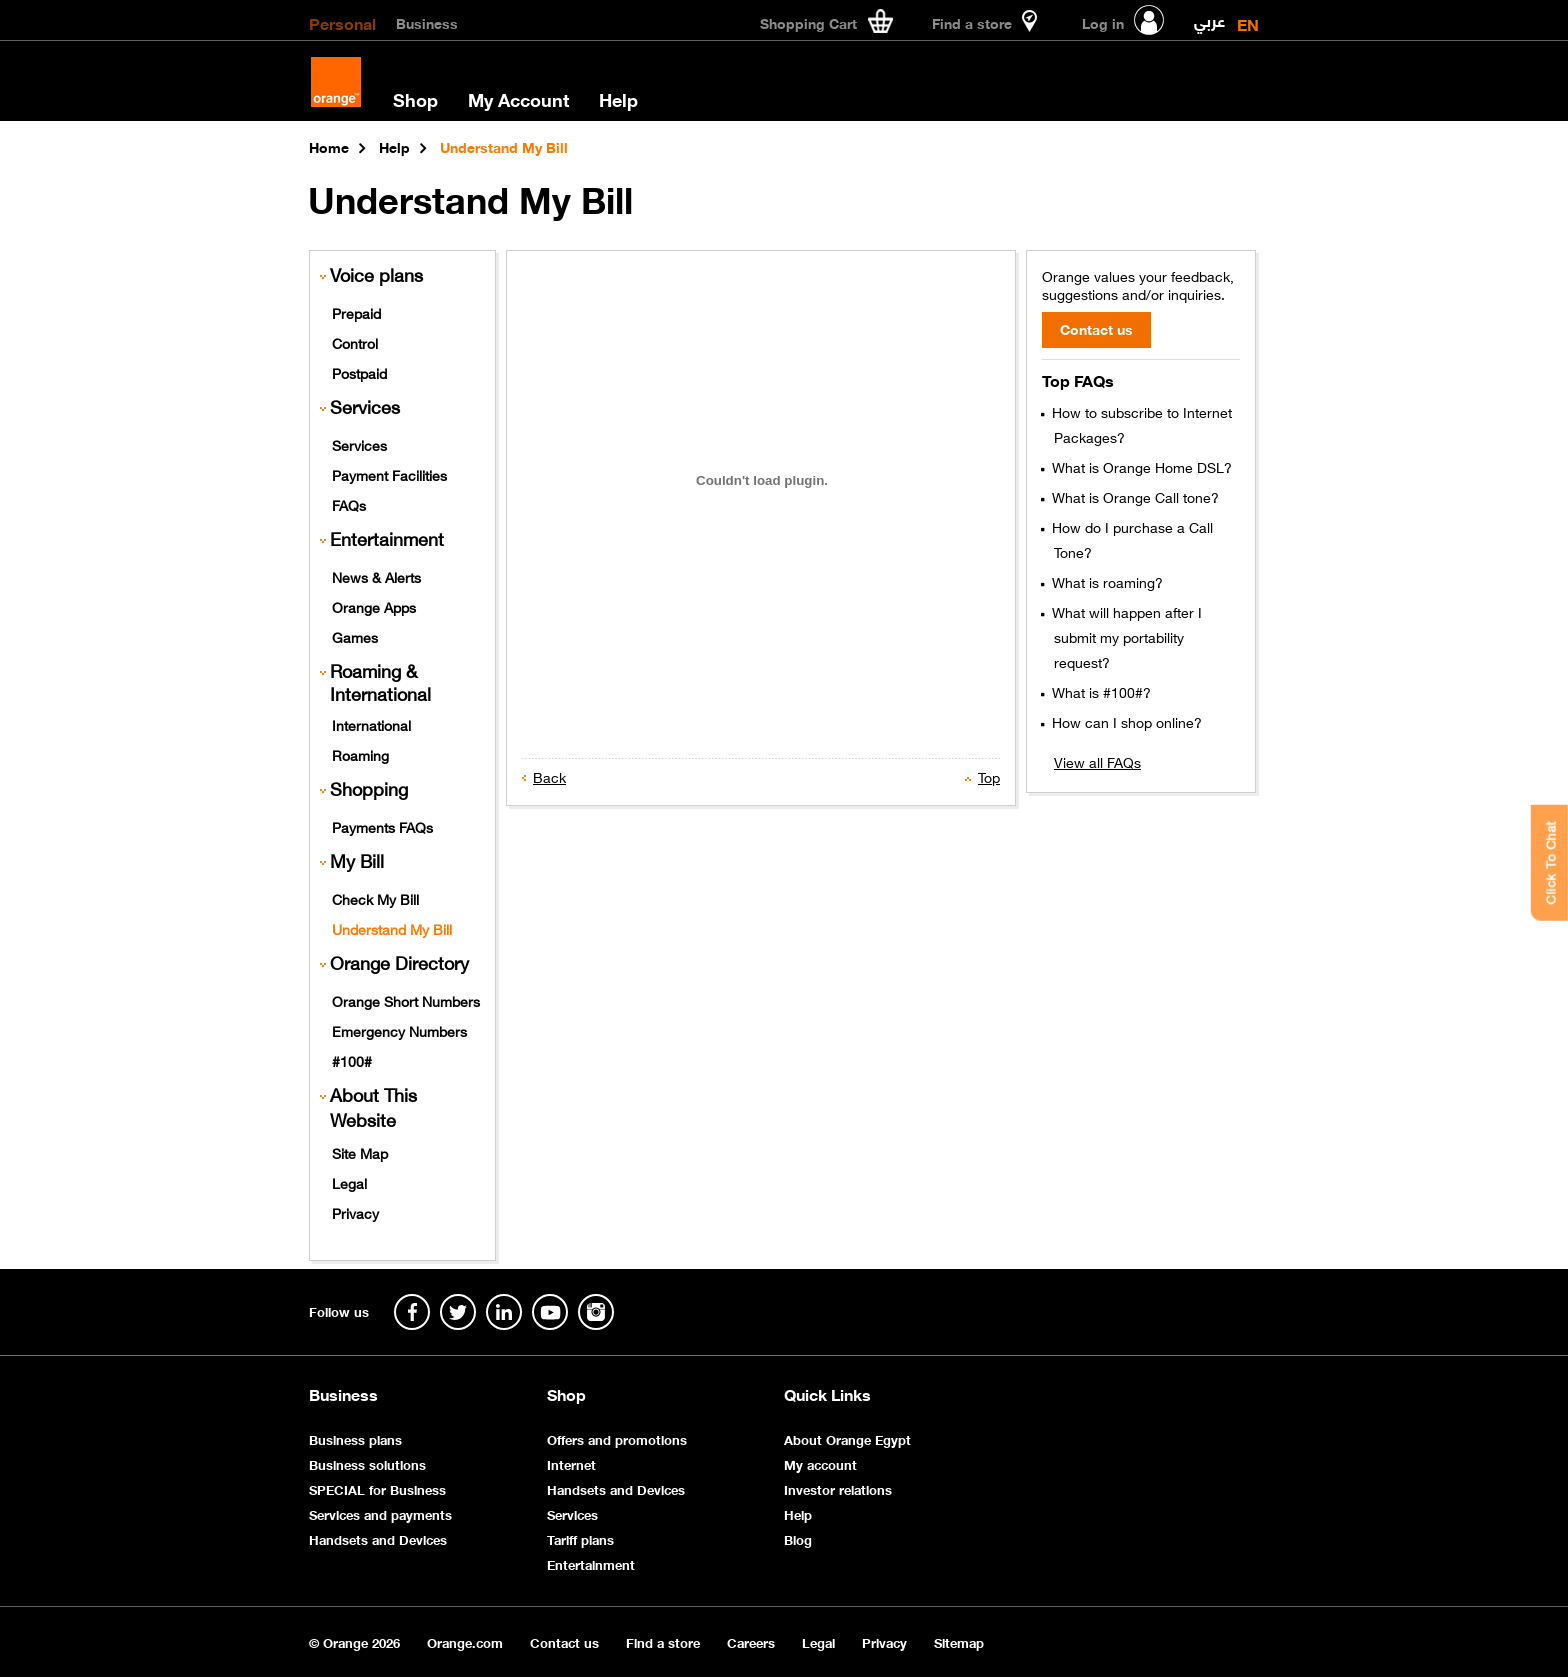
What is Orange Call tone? (1133, 496)
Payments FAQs (382, 826)
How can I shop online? (1125, 721)
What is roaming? (1105, 581)
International (371, 724)
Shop (415, 99)
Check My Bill (375, 898)
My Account (518, 99)
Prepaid (356, 312)
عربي (1209, 16)
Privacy (355, 1212)
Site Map (360, 1152)
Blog (798, 1538)
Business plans (355, 1438)
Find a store (663, 1641)
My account (820, 1463)
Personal (342, 22)
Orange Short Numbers (406, 1000)
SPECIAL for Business (377, 1488)
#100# (352, 1060)
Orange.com (465, 1641)
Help (618, 99)
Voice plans (376, 274)
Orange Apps (374, 606)
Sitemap (959, 1641)
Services (359, 444)
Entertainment (387, 538)
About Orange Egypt (847, 1438)
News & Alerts (376, 576)
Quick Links (827, 1394)
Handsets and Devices (378, 1538)
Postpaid (359, 372)
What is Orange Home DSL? (1140, 466)
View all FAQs (1097, 761)
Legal (349, 1182)
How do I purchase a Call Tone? (1130, 538)
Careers (751, 1641)
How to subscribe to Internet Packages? (1140, 423)
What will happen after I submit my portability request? (1125, 636)
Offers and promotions (617, 1438)
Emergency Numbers (399, 1030)
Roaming (360, 754)
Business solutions (367, 1463)
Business (427, 22)
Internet (571, 1463)
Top (989, 776)
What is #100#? (1099, 691)
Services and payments (380, 1513)
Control (355, 342)
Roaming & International (380, 682)
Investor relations (838, 1488)
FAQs (349, 504)
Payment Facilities (389, 474)
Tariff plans (580, 1538)
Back (549, 776)
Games (355, 636)
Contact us (564, 1641)
